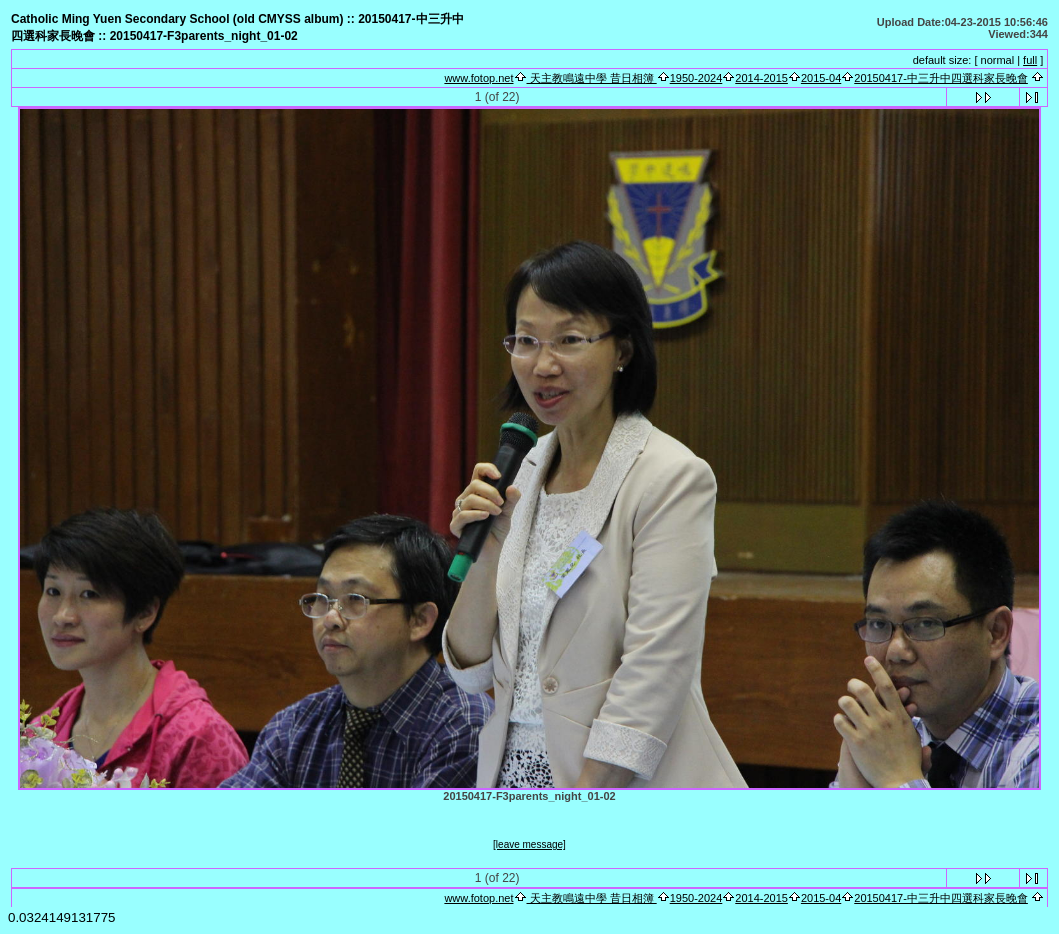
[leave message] (529, 844)
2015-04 (821, 78)
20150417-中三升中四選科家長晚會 (941, 78)
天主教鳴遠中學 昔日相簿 (592, 78)
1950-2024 (696, 78)
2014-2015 (761, 78)
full (1030, 60)
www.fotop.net (478, 78)
